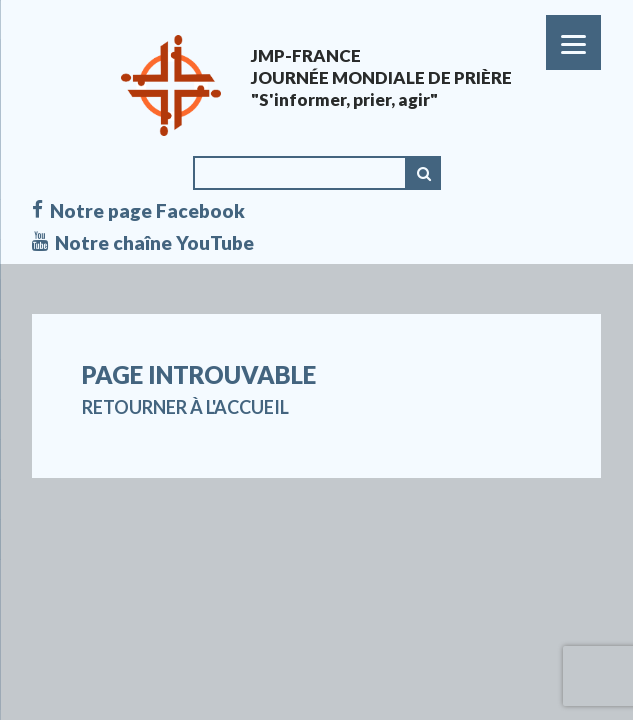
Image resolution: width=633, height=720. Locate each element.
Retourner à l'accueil (185, 407)
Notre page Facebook (138, 211)
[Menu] (573, 42)
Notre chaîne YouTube (143, 243)
